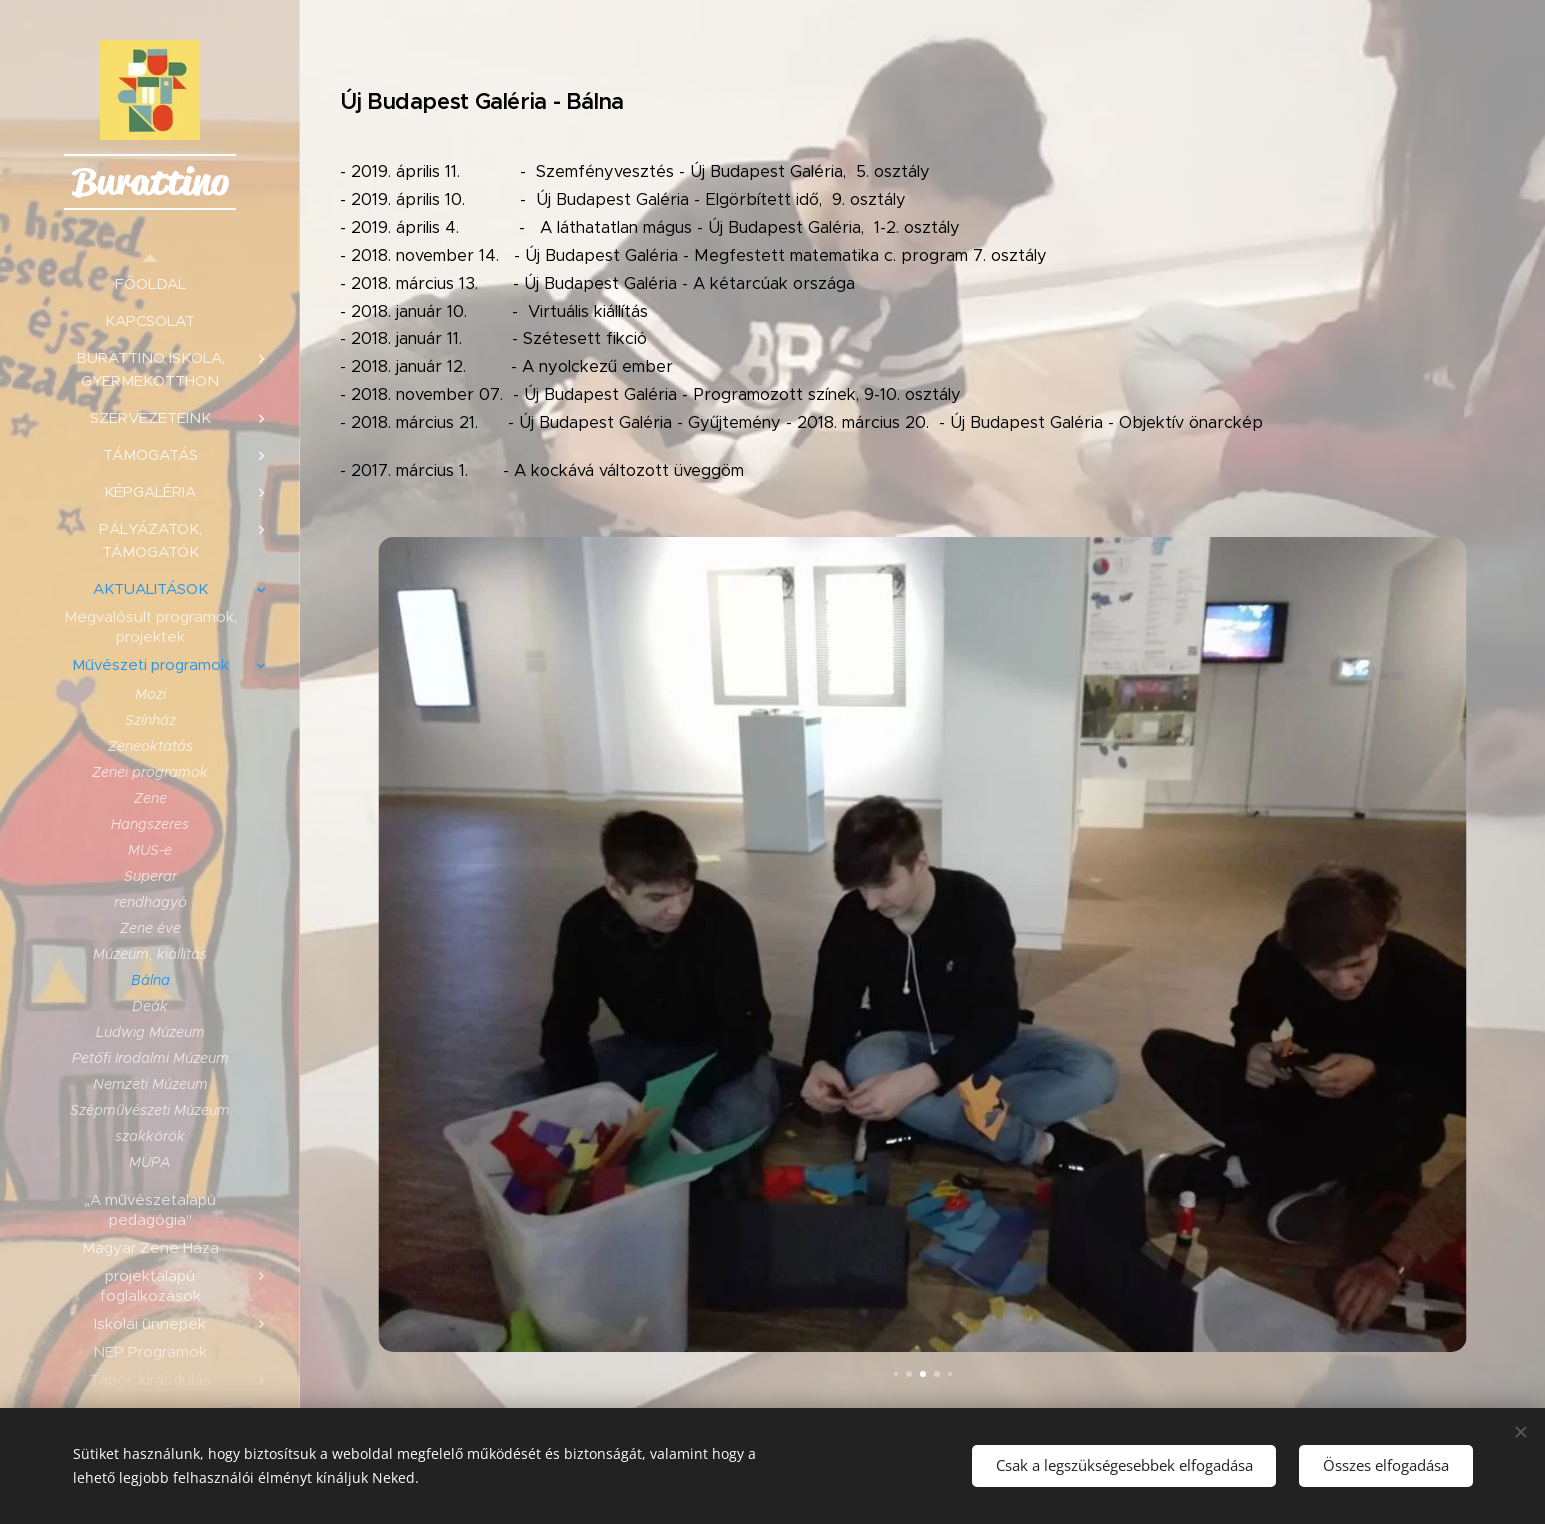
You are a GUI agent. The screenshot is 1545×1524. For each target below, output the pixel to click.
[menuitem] (150, 283)
